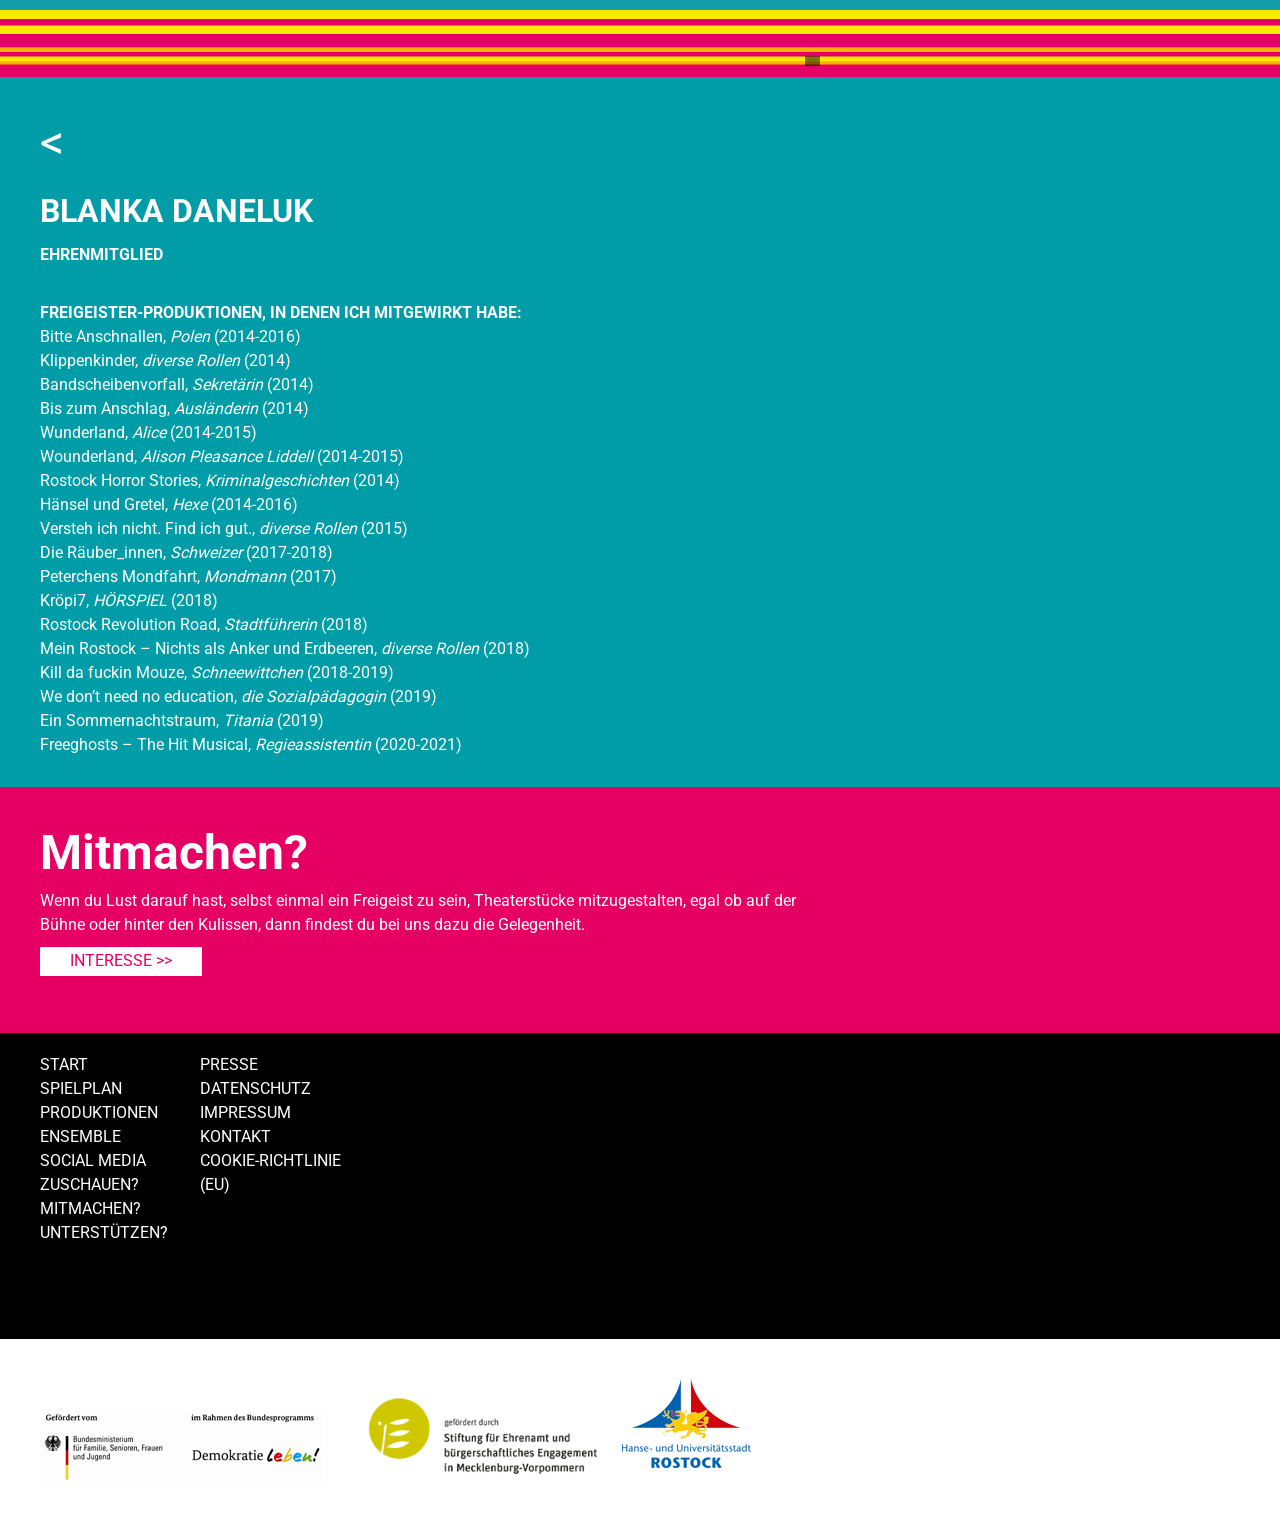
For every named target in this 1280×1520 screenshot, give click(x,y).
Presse (229, 1064)
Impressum (245, 1112)
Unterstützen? (104, 1232)
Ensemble (80, 1136)
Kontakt (235, 1136)
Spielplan (81, 1088)
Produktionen (99, 1112)
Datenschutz (255, 1088)
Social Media (93, 1160)
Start (64, 1064)
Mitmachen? (90, 1208)
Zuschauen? (89, 1184)
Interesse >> (121, 960)
